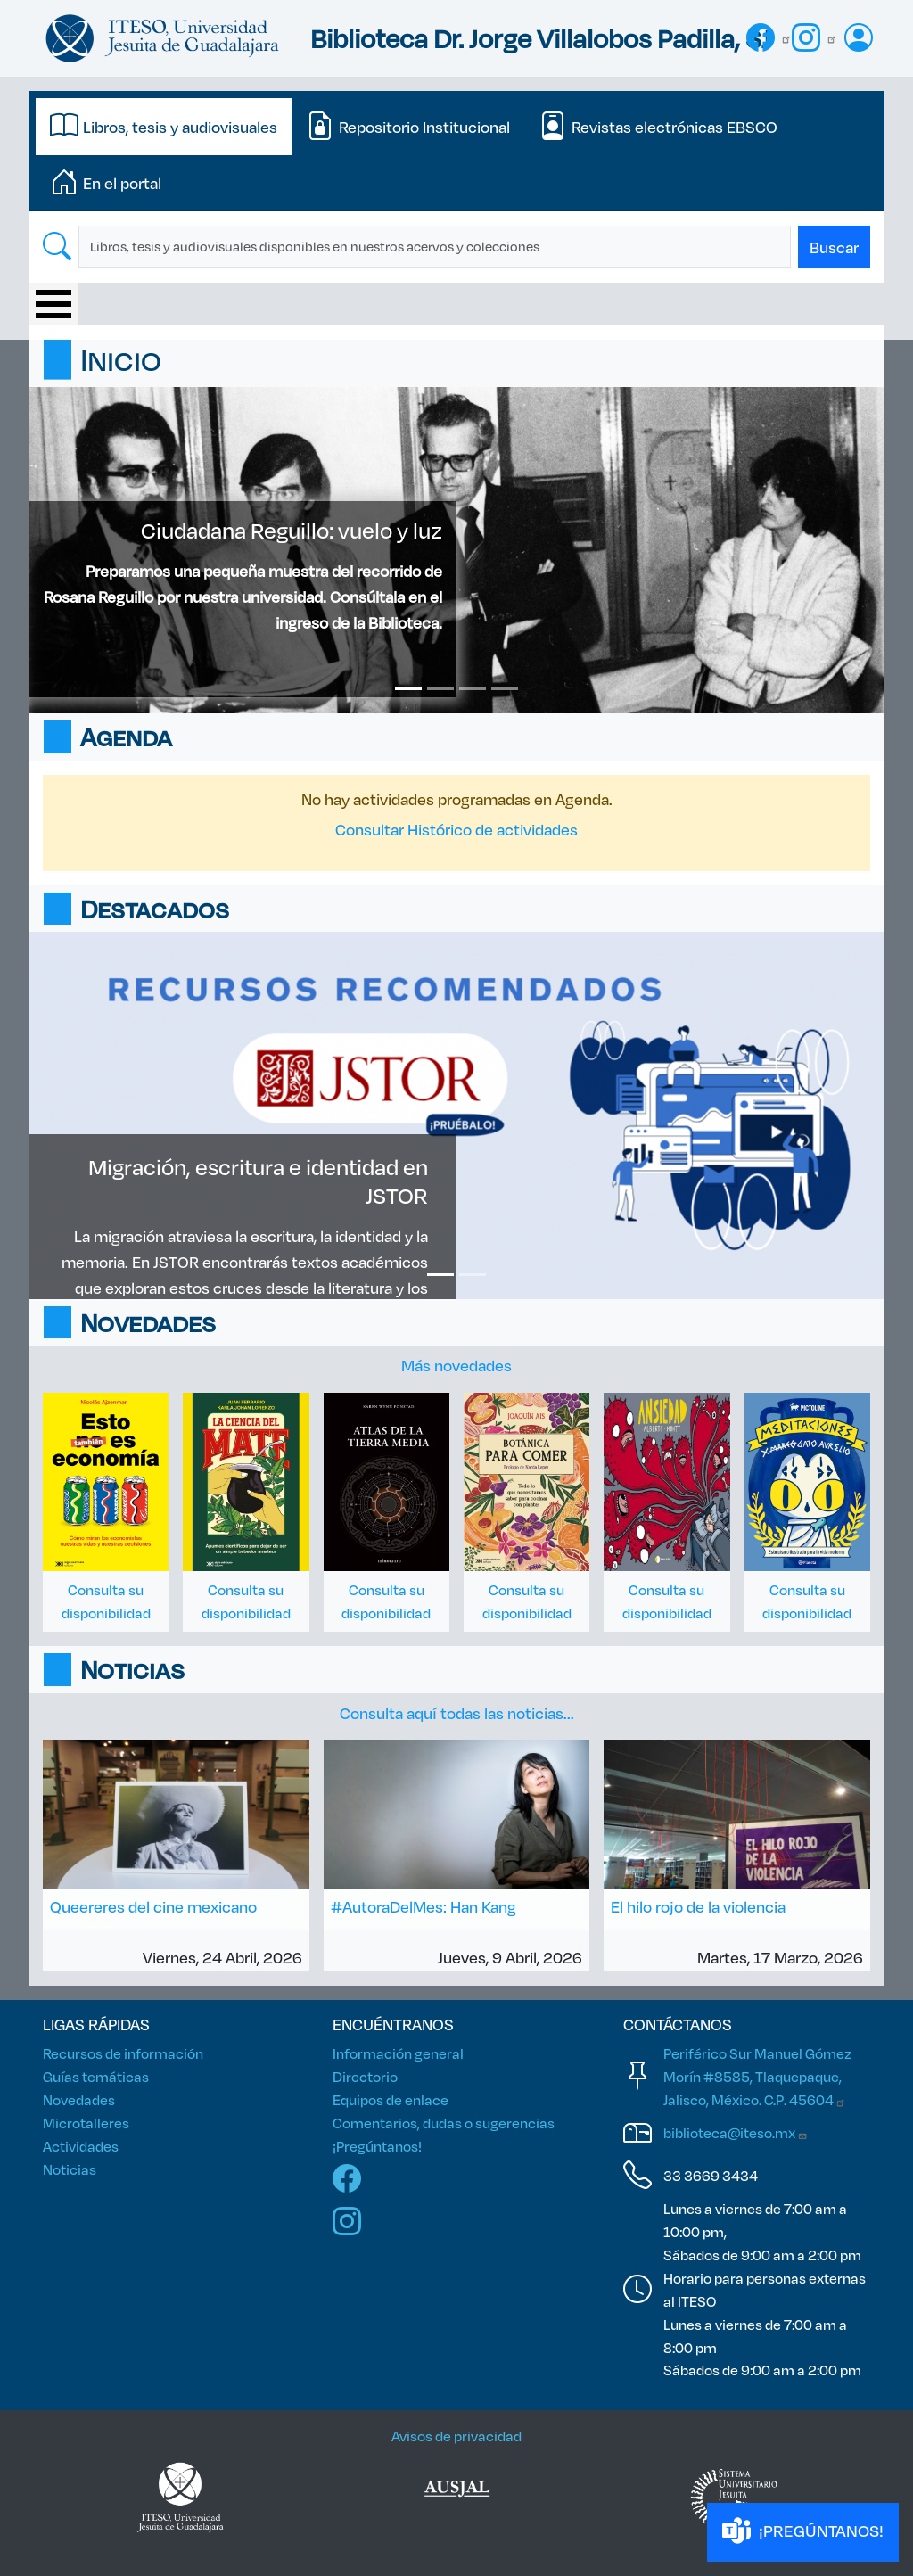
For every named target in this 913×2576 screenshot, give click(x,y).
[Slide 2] (440, 689)
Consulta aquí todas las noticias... (457, 1712)
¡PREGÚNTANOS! (803, 2532)
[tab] (164, 126)
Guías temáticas (96, 2076)
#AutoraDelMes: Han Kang (423, 1906)
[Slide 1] (408, 689)
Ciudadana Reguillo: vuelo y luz (291, 530)
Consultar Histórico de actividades (456, 829)
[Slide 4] (504, 689)
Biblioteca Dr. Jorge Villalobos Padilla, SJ (540, 38)
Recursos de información (123, 2053)
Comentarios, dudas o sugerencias (444, 2122)
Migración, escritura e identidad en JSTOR (258, 1180)
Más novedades (456, 1365)
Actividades (81, 2146)
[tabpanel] (456, 247)
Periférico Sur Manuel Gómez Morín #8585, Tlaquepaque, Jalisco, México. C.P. (757, 2076)
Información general (398, 2053)
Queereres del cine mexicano (153, 1906)
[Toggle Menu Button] (53, 304)
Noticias (69, 2169)
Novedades (79, 2099)
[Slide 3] (472, 689)
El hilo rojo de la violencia (698, 1906)
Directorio (365, 2076)
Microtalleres (86, 2122)
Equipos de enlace (390, 2099)
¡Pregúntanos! (377, 2146)
